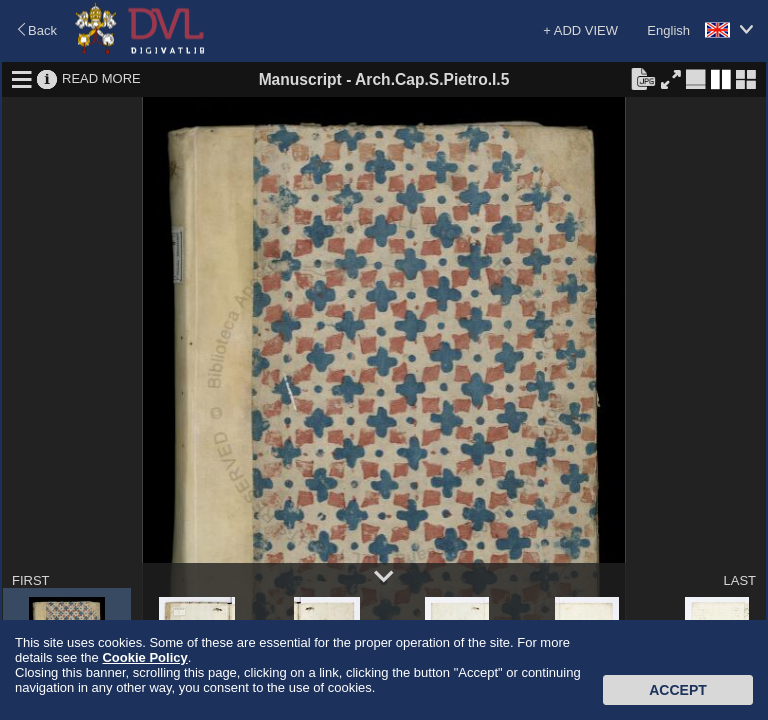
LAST (739, 580)
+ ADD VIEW (580, 30)
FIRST (31, 580)
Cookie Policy (144, 657)
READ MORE (101, 78)
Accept (678, 690)
